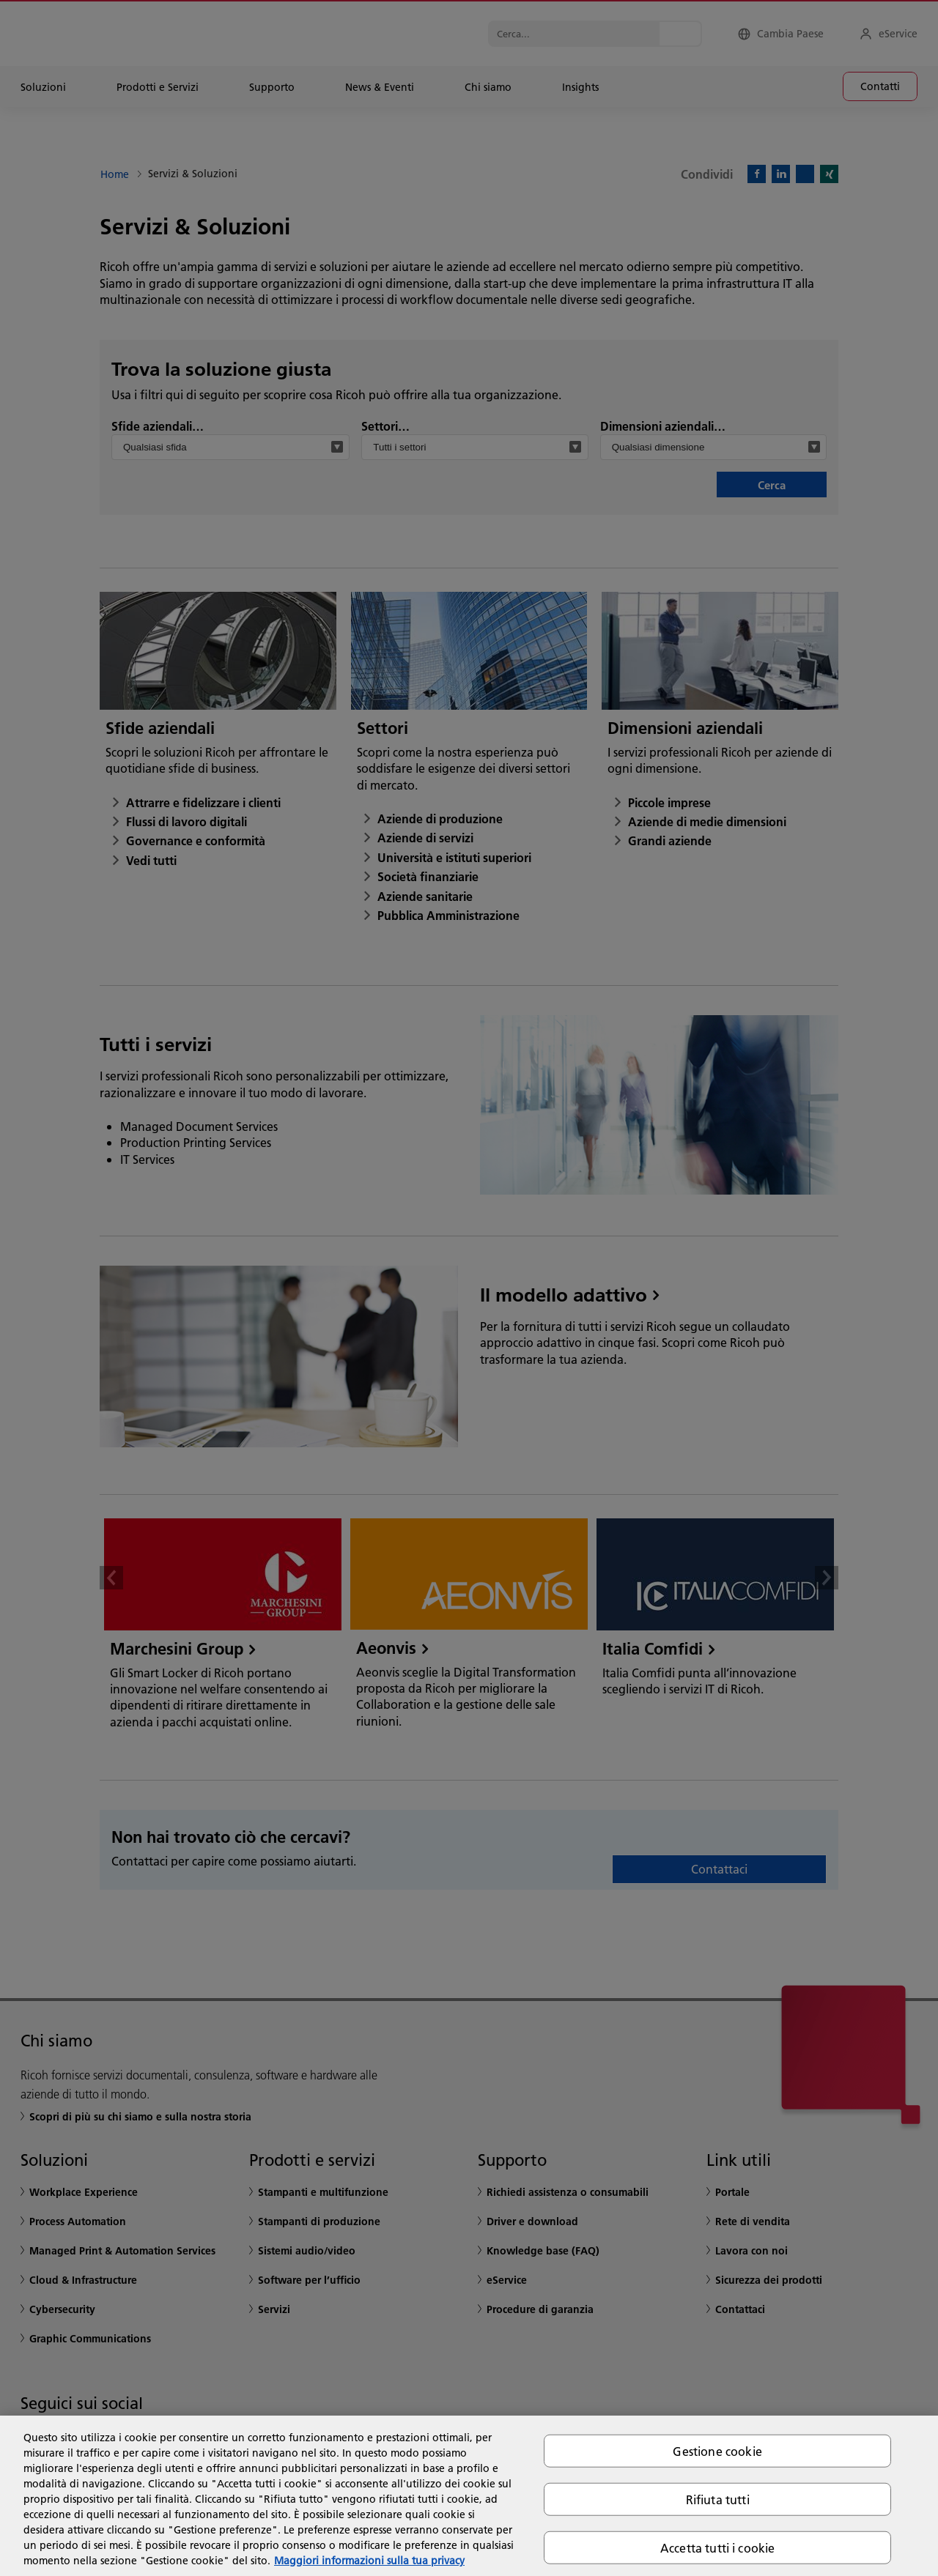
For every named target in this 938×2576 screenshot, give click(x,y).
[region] (469, 2496)
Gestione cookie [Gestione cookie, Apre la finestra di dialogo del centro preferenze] (717, 2450)
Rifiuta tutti (718, 2498)
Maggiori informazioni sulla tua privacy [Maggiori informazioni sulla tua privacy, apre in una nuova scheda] (369, 2560)
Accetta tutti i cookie (717, 2547)
